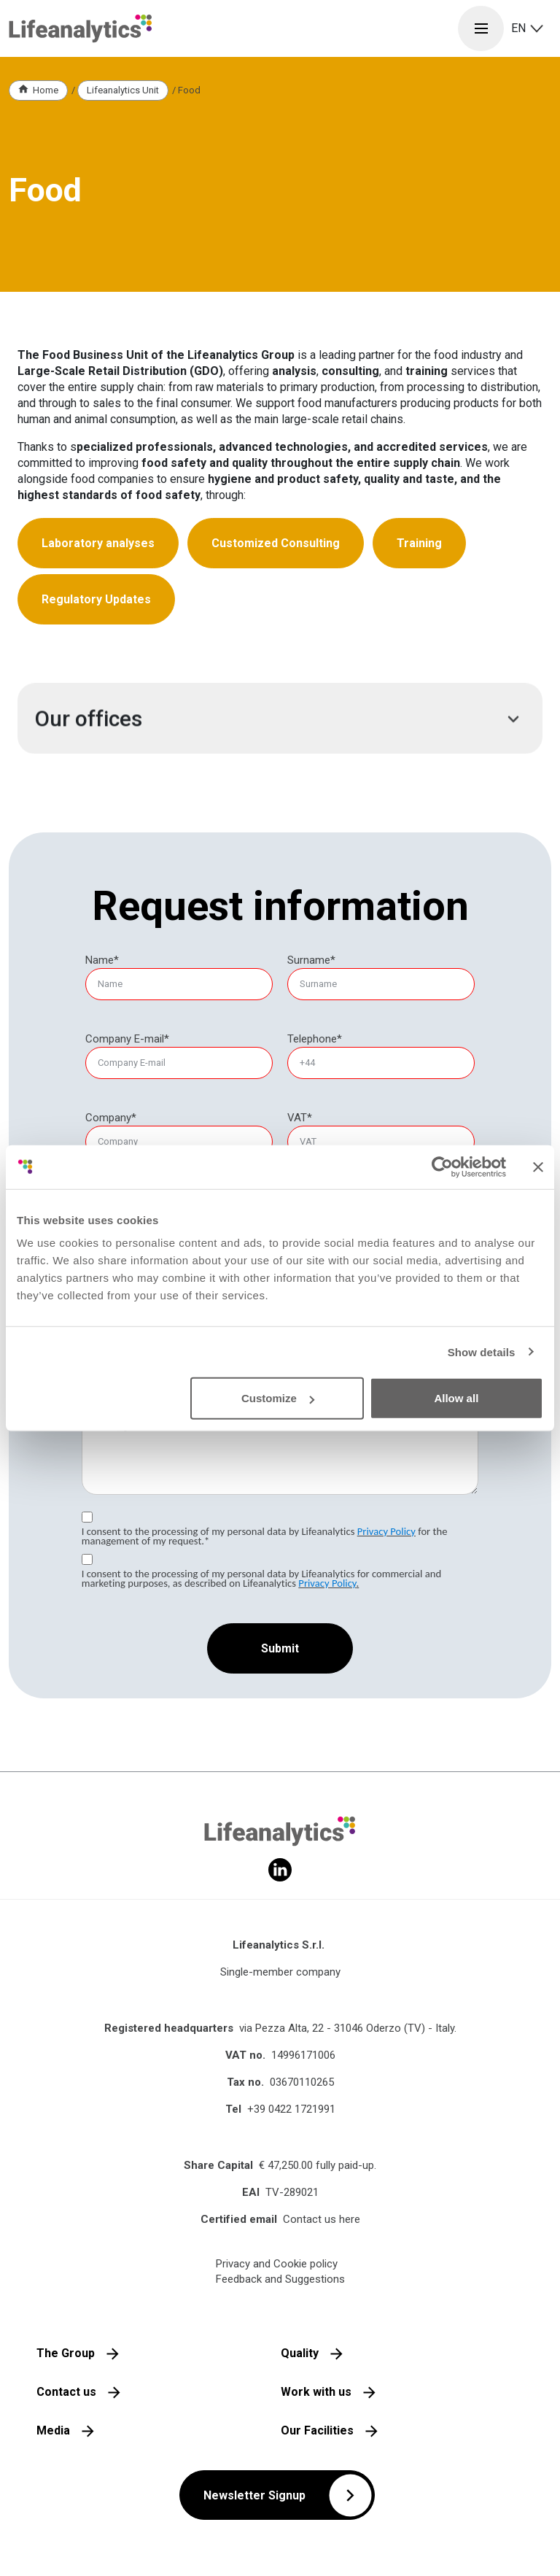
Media (53, 2430)
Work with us (316, 2392)
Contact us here (321, 2219)
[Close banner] (538, 1166)
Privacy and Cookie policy (277, 2263)
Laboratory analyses (98, 543)
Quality (300, 2353)
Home (45, 90)
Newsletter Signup (254, 2495)
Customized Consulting (275, 543)
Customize (277, 1398)
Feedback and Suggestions (280, 2279)
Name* (102, 960)
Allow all (456, 1398)
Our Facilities (317, 2430)
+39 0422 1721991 (291, 2109)
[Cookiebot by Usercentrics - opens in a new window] (442, 1166)
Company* (110, 1117)
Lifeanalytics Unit (123, 90)
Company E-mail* (127, 1038)
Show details (482, 1351)
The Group (65, 2353)
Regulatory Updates (96, 599)
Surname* (311, 960)
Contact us (66, 2392)
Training (419, 543)
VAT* (299, 1117)
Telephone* (314, 1038)
